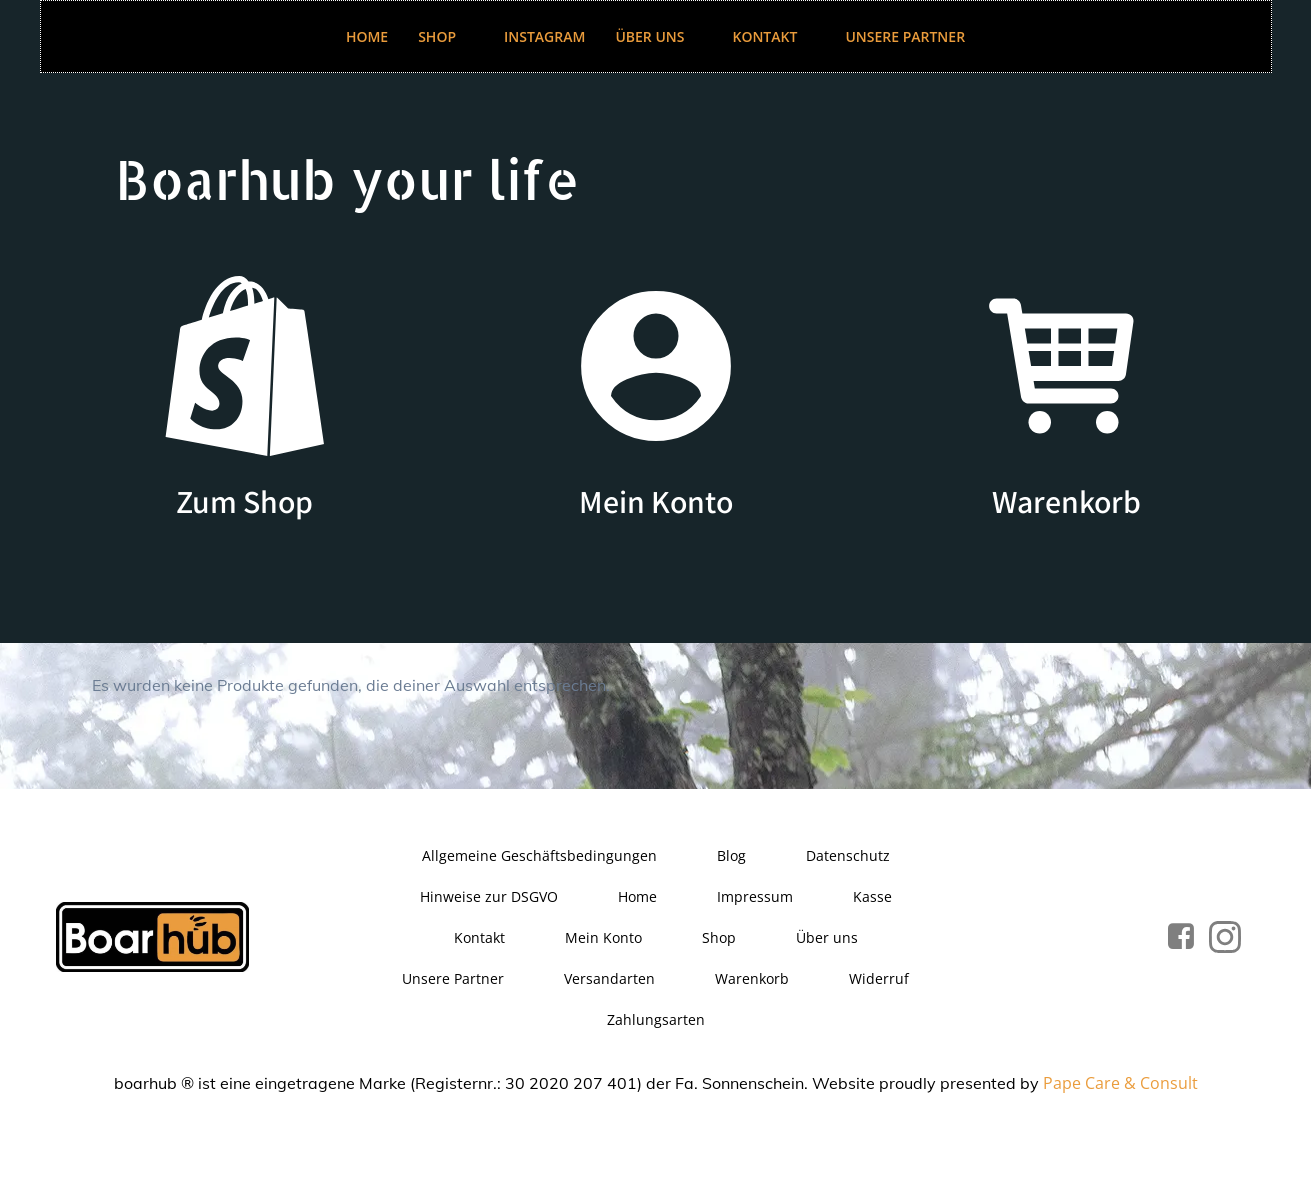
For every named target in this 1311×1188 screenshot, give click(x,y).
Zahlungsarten (656, 1019)
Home (367, 36)
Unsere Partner (905, 36)
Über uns (658, 36)
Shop (446, 36)
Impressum (755, 896)
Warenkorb (752, 978)
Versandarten (609, 978)
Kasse (872, 896)
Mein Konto (603, 937)
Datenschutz (848, 855)
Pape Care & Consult (1120, 1083)
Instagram (544, 36)
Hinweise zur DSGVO (489, 896)
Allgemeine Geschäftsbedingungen (539, 855)
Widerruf (879, 978)
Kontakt (773, 36)
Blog (731, 855)
